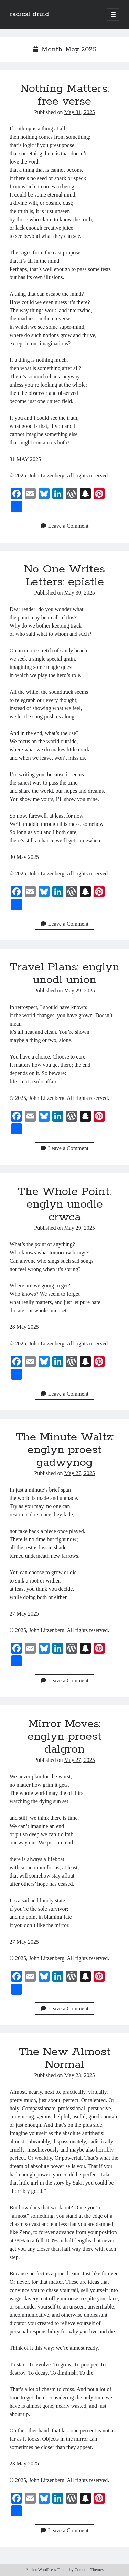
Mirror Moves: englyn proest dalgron (64, 1737)
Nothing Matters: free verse (64, 95)
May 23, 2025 (79, 2075)
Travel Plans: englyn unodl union (64, 973)
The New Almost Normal (64, 2058)
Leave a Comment (64, 526)
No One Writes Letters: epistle (64, 575)
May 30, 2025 (79, 593)
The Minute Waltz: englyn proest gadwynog (64, 1450)
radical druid (29, 14)
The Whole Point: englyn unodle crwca (64, 1204)
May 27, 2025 (79, 1473)
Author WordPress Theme (46, 2569)
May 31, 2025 (79, 112)
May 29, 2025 (79, 990)
